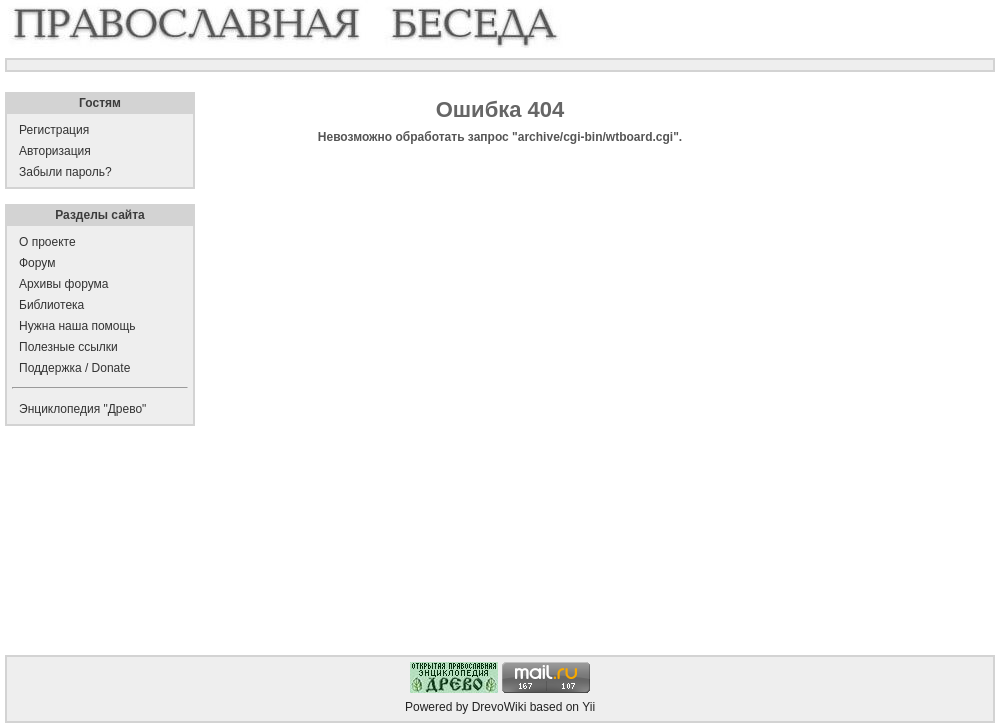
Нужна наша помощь (77, 326)
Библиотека (51, 305)
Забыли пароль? (65, 172)
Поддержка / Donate (74, 368)
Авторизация (55, 151)
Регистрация (54, 130)
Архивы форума (63, 284)
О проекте (47, 242)
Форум (37, 263)
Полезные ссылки (68, 347)
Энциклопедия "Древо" (82, 409)
